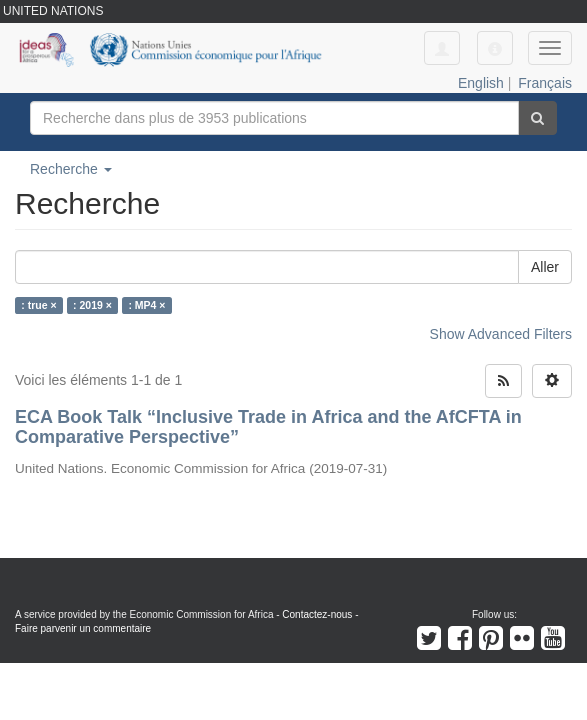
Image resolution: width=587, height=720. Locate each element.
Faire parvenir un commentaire (83, 628)
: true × (38, 305)
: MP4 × (146, 305)
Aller (545, 267)
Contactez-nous (317, 614)
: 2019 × (92, 305)
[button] (495, 48)
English (481, 83)
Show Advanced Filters (501, 334)
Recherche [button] (71, 169)
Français (545, 83)
